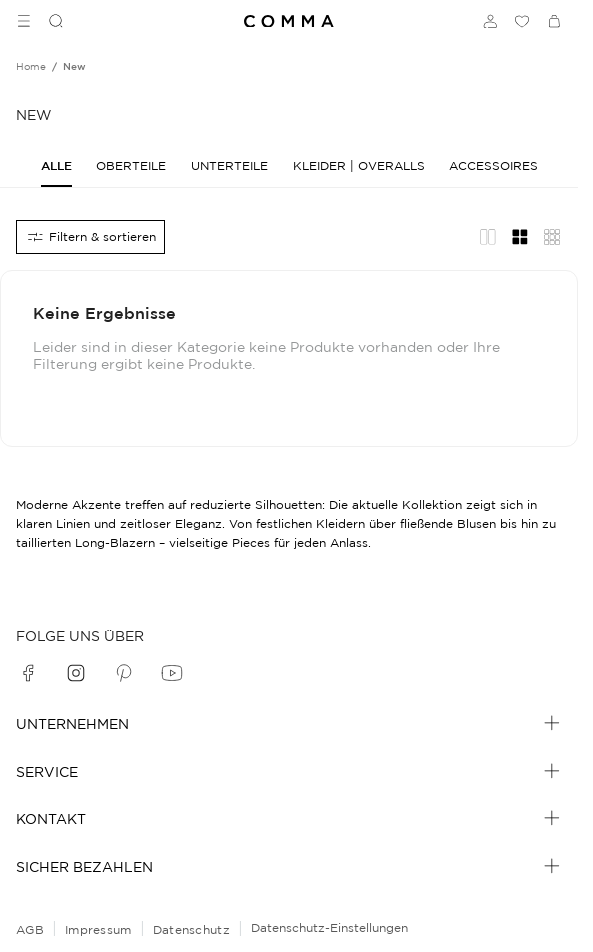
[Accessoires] (493, 165)
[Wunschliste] (522, 21)
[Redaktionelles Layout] (488, 237)
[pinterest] (124, 673)
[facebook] (28, 673)
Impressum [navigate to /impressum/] (98, 929)
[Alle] (56, 165)
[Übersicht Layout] (552, 237)
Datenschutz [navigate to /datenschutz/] (191, 929)
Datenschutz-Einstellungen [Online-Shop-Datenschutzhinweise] (329, 927)
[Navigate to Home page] (289, 21)
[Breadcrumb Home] (31, 67)
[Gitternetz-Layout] (520, 237)
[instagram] (76, 673)
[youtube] (172, 673)
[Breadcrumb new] (74, 67)
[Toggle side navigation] (24, 21)
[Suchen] (48, 21)
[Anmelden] (490, 21)
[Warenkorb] (554, 21)
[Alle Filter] (90, 237)
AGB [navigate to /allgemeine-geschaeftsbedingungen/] (30, 929)
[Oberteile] (131, 165)
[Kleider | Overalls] (359, 165)
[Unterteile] (230, 165)
